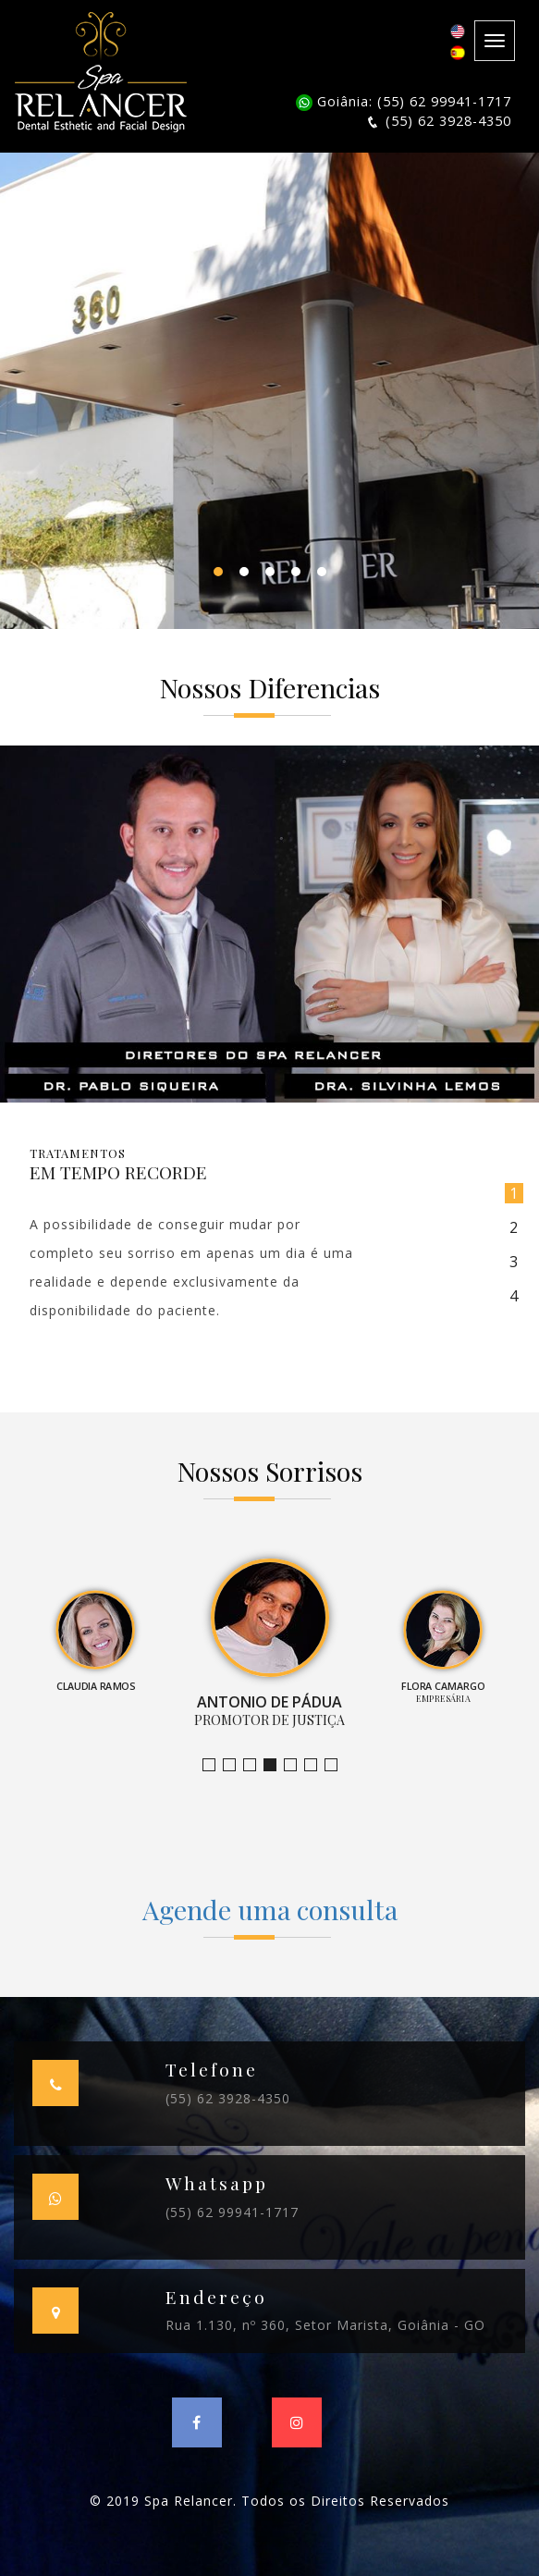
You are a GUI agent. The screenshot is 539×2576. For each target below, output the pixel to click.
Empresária (296, 1765)
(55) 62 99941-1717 (232, 2212)
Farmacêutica (316, 1765)
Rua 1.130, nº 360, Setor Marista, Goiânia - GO (325, 2325)
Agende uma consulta (270, 1909)
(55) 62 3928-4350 (227, 2098)
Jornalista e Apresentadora (214, 1765)
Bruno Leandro (235, 1765)
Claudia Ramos (255, 1765)
